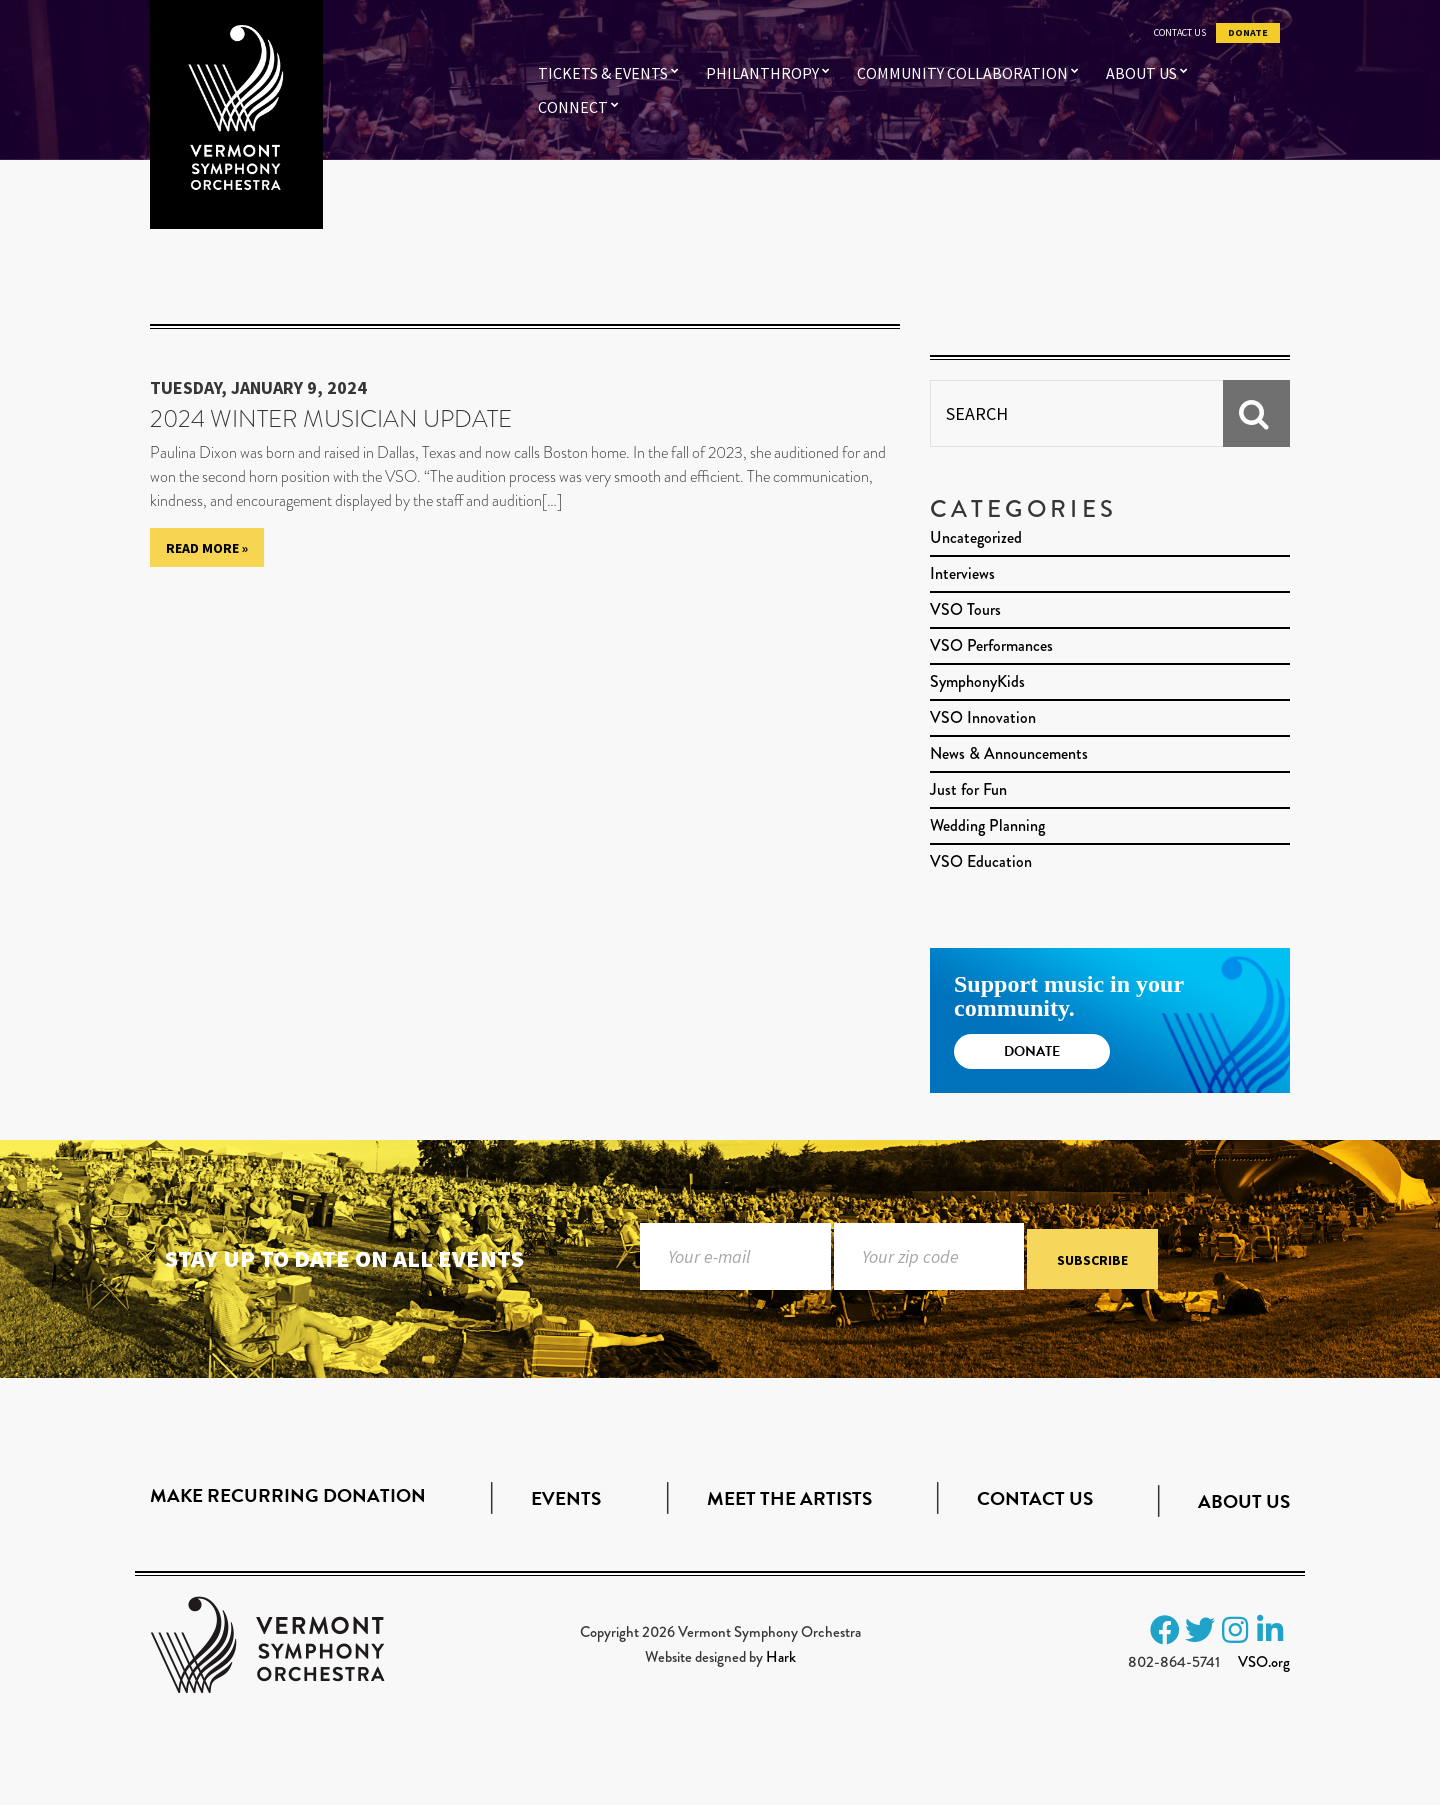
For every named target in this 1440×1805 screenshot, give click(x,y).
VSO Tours (965, 609)
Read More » (207, 548)
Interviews (962, 573)
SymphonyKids (977, 681)
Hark (781, 1657)
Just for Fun (968, 789)
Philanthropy (762, 73)
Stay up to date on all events (344, 1258)
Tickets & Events (603, 73)
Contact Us (1180, 33)
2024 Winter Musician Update (331, 418)
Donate (1248, 33)
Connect (573, 107)
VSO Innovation (983, 717)
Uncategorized (976, 537)
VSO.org (1264, 1662)
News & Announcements (1009, 753)
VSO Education (981, 861)
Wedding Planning (987, 825)
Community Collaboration (962, 73)
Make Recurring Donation (288, 1495)
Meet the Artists (789, 1498)
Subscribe (1092, 1260)
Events (566, 1498)
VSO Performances (991, 645)
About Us (1141, 73)
